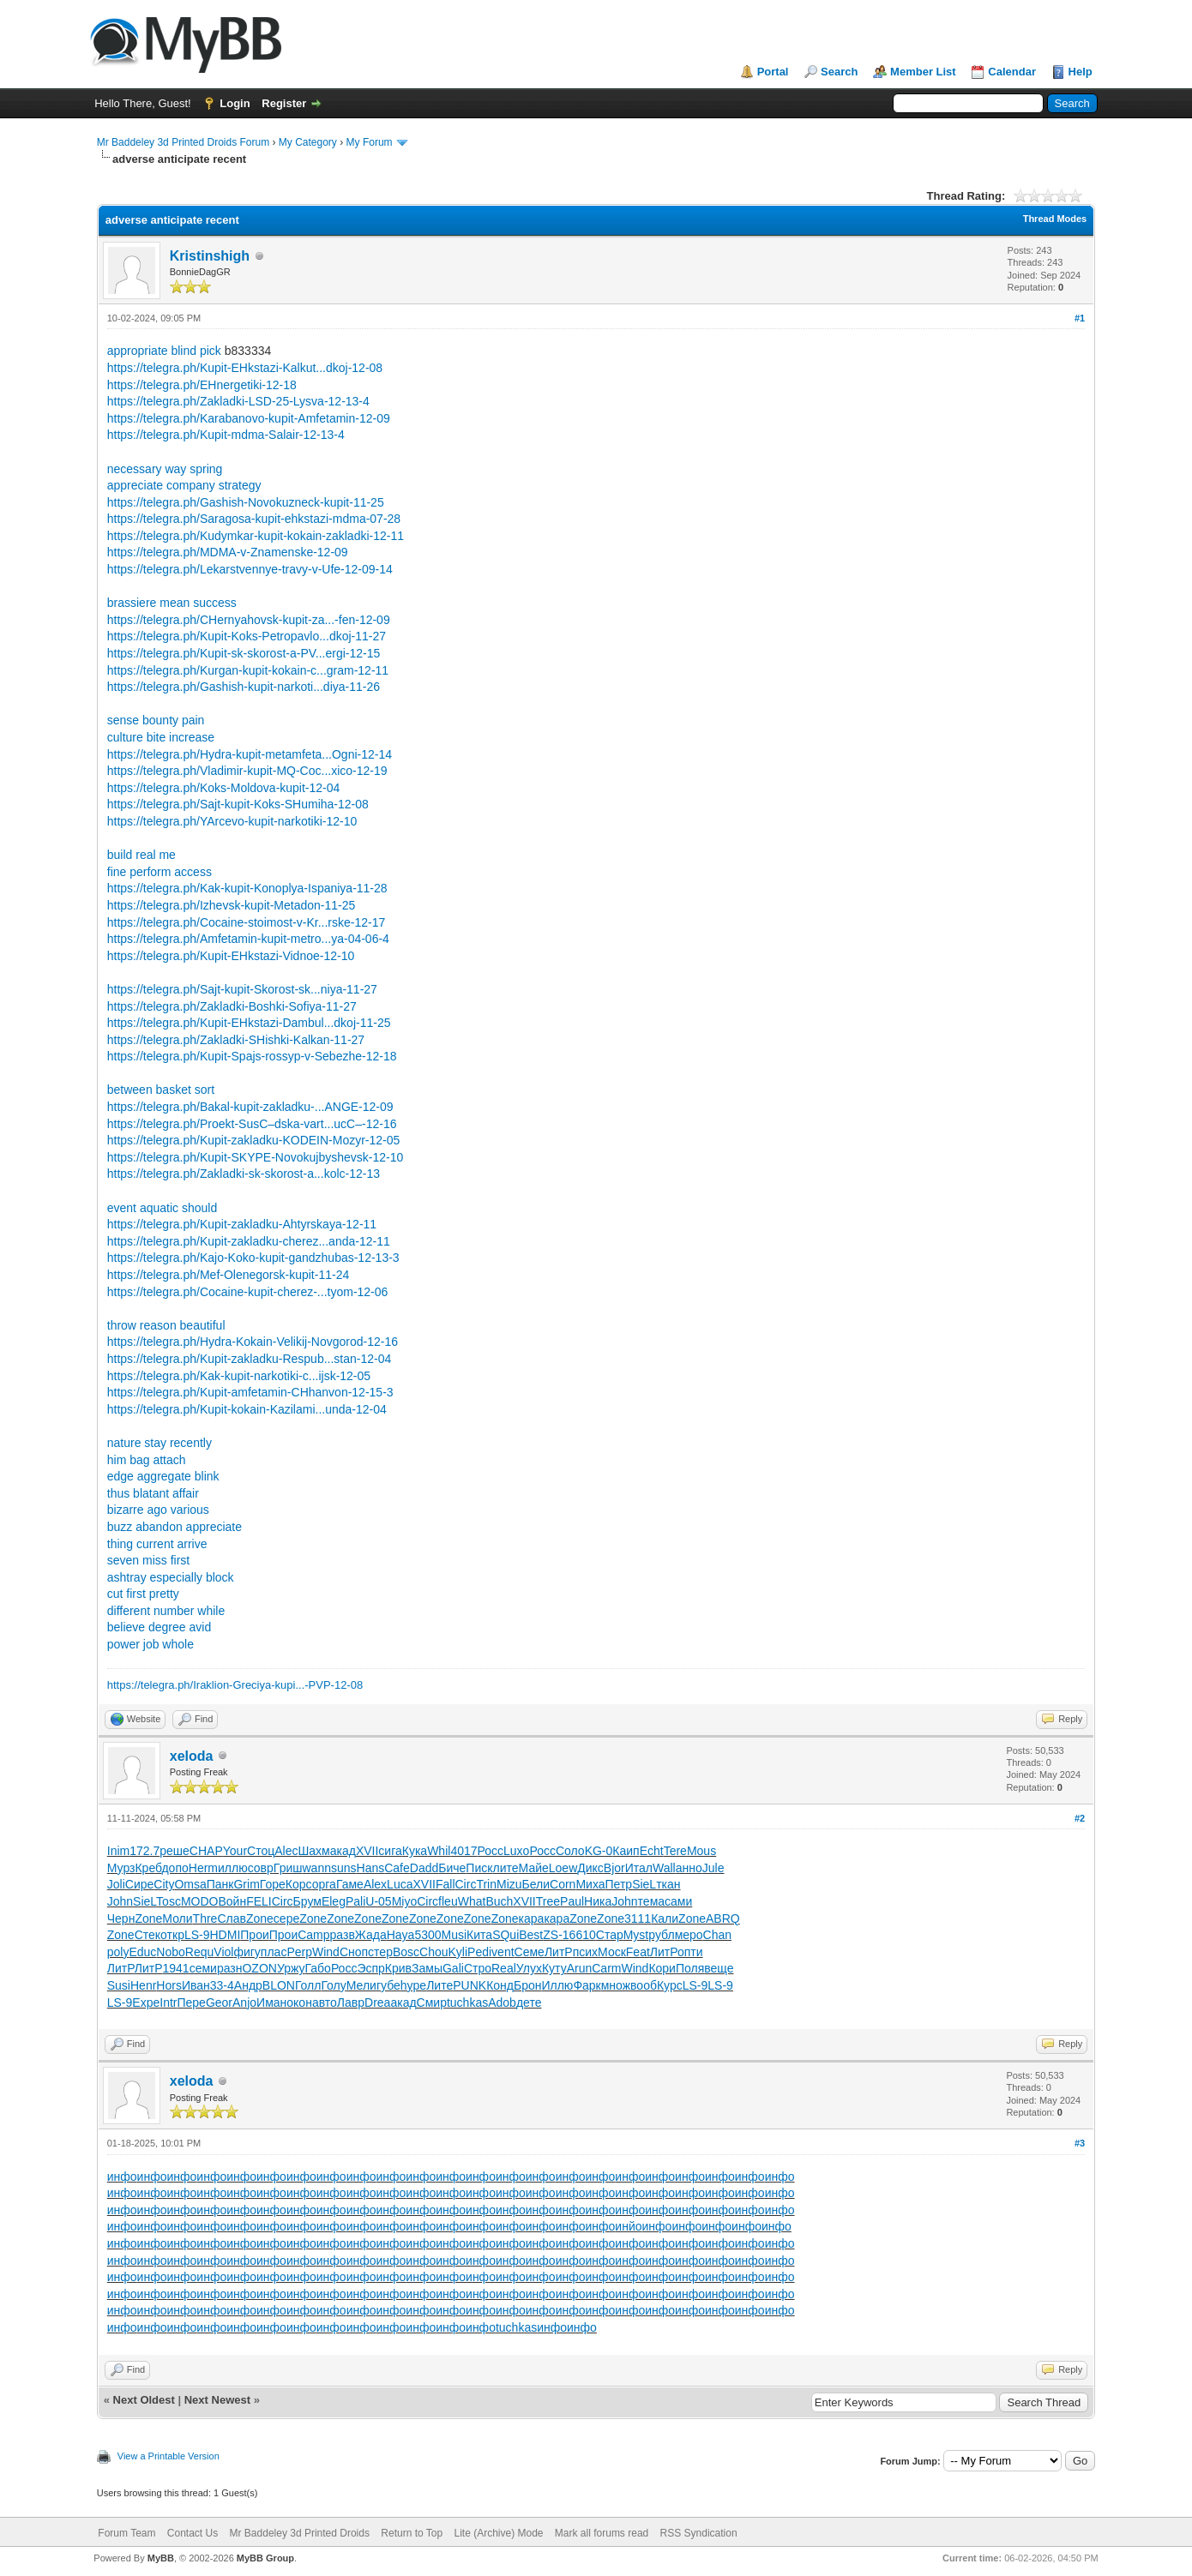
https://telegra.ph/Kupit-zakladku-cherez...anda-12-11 (248, 1241)
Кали (664, 1918)
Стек (147, 1935)
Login (235, 103)
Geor (219, 2002)
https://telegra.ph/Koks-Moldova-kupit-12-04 (223, 788)
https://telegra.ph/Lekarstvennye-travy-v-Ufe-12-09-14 (250, 569)
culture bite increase (160, 737)
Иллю (557, 1985)
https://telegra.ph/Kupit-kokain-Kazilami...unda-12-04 (247, 1409)
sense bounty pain (156, 720)
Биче (452, 1868)
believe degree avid (159, 1627)
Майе (534, 1868)
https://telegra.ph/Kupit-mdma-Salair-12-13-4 (226, 434)
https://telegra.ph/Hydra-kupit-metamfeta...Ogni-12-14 (249, 754)
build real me (141, 855)
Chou (433, 1952)
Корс (299, 1884)
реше (175, 1851)
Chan (717, 1935)
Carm (606, 1968)
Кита (479, 1935)
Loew (563, 1868)
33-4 (222, 1985)
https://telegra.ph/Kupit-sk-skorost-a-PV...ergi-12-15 (244, 653)
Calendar (1012, 71)
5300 (427, 1935)
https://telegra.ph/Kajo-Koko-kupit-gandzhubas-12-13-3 (253, 1257)
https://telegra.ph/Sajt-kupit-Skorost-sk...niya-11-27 (242, 989)
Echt (652, 1851)
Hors (169, 1985)
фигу (246, 1952)
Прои (254, 1935)
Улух (529, 1968)
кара (532, 1918)
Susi (118, 1985)
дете (529, 2002)
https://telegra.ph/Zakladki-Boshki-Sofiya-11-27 (232, 1006)
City (164, 1884)
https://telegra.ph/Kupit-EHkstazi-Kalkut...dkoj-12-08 (244, 368)
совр (261, 1868)
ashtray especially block (170, 1577)
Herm (203, 1868)
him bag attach (146, 1460)
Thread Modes (1055, 218)
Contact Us (192, 2533)
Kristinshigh (210, 256)
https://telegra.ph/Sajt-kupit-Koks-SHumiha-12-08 (238, 804)
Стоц (260, 1851)
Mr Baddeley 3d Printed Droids (300, 2533)
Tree (548, 1901)
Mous (701, 1851)
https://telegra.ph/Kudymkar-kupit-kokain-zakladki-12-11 (255, 536)
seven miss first (148, 1560)
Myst (636, 1935)
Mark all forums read (601, 2533)
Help (1081, 71)
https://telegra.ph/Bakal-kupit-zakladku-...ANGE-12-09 (250, 1107)
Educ (142, 1952)
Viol (223, 1952)
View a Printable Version (168, 2456)
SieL (644, 1884)
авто (324, 2002)
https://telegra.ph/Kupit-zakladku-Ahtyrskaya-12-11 (241, 1224)
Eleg (334, 1901)
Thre (205, 1918)
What (472, 1901)
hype (413, 1985)
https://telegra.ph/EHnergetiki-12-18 (202, 385)
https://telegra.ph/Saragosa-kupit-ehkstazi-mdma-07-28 (253, 518)
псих (585, 1952)
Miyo (405, 1901)
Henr (143, 1985)
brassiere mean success (172, 602)
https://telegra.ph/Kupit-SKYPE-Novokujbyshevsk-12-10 (255, 1157)
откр (172, 1935)
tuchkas (467, 2002)
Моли (177, 1918)
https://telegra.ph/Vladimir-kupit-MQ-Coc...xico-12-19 (247, 771)
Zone (148, 1918)
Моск (612, 1952)
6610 (582, 1935)
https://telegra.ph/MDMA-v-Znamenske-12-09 (227, 552)
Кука (414, 1851)
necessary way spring (165, 469)
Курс (670, 1985)
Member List (923, 71)
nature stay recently (159, 1443)
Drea (377, 2002)
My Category (308, 142)
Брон (528, 1985)
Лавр (350, 2002)
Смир (432, 2002)
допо (174, 1868)
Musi (454, 1935)
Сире (139, 1884)
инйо (628, 2226)
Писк (479, 1868)
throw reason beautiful (166, 1325)
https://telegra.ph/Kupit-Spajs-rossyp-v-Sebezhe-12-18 (252, 1056)
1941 (176, 1968)
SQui (505, 1935)
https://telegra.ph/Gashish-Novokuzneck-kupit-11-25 (245, 502)
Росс (491, 1851)
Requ (199, 1952)
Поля (690, 1968)
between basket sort (160, 1089)
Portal (773, 71)
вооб (643, 1985)
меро (689, 1935)
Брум (307, 1901)
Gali (453, 1968)
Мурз (121, 1868)
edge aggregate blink (163, 1476)
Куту (554, 1968)
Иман (271, 2002)
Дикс (590, 1868)
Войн (232, 1901)
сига (389, 1851)
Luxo (516, 1851)
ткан (668, 1884)
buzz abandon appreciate (174, 1527)
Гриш (288, 1868)
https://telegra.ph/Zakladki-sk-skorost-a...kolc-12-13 (243, 1173)
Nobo (170, 1952)
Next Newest (217, 2399)
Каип (625, 1851)
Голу (333, 1985)
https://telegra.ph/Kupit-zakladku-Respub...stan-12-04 (249, 1359)
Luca (399, 1884)
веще (718, 1968)
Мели (361, 1985)
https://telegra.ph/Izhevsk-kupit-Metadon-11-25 (231, 905)
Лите (439, 1985)
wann (316, 1868)
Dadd (424, 1868)
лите (506, 1868)
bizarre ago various (158, 1509)
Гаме (350, 1884)
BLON (278, 1985)
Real (503, 1968)
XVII (367, 1851)
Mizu (509, 1884)
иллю (233, 1868)
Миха (590, 1884)
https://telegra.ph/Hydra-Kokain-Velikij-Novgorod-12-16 (252, 1341)
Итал (639, 1868)
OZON (259, 1968)
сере (286, 1918)
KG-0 (599, 1851)
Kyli (458, 1952)
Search (839, 71)
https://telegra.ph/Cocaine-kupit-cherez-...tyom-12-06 (247, 1292)
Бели (536, 1884)
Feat (638, 1952)
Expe (146, 2002)
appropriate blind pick (164, 350)
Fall (445, 1884)
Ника (597, 1901)
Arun (580, 1968)
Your (235, 1851)
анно (689, 1868)
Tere (675, 1851)
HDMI (225, 1935)
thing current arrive (157, 1544)
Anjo (244, 2002)
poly (118, 1952)
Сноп (354, 1952)
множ (615, 1985)
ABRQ (723, 1918)
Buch (499, 1901)
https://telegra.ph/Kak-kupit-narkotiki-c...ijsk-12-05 (238, 1376)
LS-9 (197, 1935)
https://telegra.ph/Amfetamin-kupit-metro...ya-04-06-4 (248, 939)
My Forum (369, 142)
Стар (609, 1935)
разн (230, 1968)
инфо (122, 2176)
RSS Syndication (698, 2533)
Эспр (370, 1968)
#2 (1080, 1818)
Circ (466, 1884)
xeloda (192, 1756)
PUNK (469, 1985)
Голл (308, 1985)
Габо (318, 1968)
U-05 (378, 1901)
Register (284, 103)
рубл (661, 1935)
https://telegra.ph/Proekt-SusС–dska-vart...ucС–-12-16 (252, 1124)
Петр (619, 1884)
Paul (572, 1901)
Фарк (586, 1985)
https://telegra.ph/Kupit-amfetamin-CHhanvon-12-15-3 (250, 1392)
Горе (273, 1884)
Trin (486, 1884)
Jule (713, 1868)
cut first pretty (143, 1593)
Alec (286, 1851)
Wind (326, 1952)
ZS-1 (556, 1935)
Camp (313, 1935)
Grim (246, 1884)
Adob (502, 2002)
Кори (662, 1968)
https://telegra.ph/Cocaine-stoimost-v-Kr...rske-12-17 (246, 922)
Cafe (397, 1868)
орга (324, 1884)
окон (299, 2002)
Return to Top (411, 2533)
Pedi (479, 1952)
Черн (121, 1918)
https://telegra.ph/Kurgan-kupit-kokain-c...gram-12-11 (247, 670)
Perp (299, 1952)
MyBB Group (265, 2558)
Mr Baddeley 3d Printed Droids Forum (183, 142)
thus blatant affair (153, 1493)
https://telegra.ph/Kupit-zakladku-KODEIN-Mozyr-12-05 (253, 1140)
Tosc (168, 1901)
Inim (118, 1851)
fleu (448, 1901)
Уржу (291, 1968)
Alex (375, 1884)
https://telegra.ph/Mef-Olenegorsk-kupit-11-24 (228, 1275)
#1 (1080, 318)
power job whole (150, 1644)
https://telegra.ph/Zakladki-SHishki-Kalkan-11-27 (235, 1040)
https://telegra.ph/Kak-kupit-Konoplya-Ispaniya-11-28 (247, 888)
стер (380, 1952)
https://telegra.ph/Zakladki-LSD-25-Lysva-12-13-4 (238, 401)
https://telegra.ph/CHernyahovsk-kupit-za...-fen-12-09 (248, 620)
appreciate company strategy (184, 485)
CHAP (206, 1851)
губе (388, 1985)
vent (502, 1952)
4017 (463, 1851)
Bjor (614, 1868)
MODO (200, 1901)
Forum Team (126, 2533)
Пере (191, 2002)
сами (678, 1901)
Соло (570, 1851)
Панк (220, 1884)
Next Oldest (144, 2399)
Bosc (406, 1952)
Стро (477, 1968)
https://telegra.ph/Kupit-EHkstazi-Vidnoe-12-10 (230, 956)
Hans (371, 1868)
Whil (438, 1851)
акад (343, 1851)
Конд (500, 1985)
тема (651, 1901)
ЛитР (559, 1952)
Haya (401, 1935)
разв (342, 1935)
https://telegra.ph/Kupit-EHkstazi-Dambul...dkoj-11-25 (249, 1023)
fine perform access (159, 872)
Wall (664, 1868)
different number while (166, 1611)
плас (274, 1952)
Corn (562, 1884)
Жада (371, 1935)
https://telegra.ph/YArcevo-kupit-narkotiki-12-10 (232, 821)
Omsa (190, 1884)
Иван (196, 1985)
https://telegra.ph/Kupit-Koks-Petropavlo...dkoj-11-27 (246, 636)
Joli (116, 1884)
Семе (530, 1952)
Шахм (313, 1851)
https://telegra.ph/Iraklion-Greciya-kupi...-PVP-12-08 (235, 1684)
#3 (1080, 2143)
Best (531, 1935)
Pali (355, 1901)
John (120, 1901)
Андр (248, 1985)
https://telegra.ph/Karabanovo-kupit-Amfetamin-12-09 (248, 418)
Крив (398, 1968)
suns (344, 1868)
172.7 (144, 1851)
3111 (637, 1918)
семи (203, 1968)
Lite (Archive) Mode (498, 2533)
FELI (259, 1901)
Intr (168, 2002)
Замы (427, 1968)
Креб (148, 1868)
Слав (231, 1918)
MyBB (160, 2558)
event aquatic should (162, 1208)
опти (690, 1952)
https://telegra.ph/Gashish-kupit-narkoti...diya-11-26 (243, 687)
